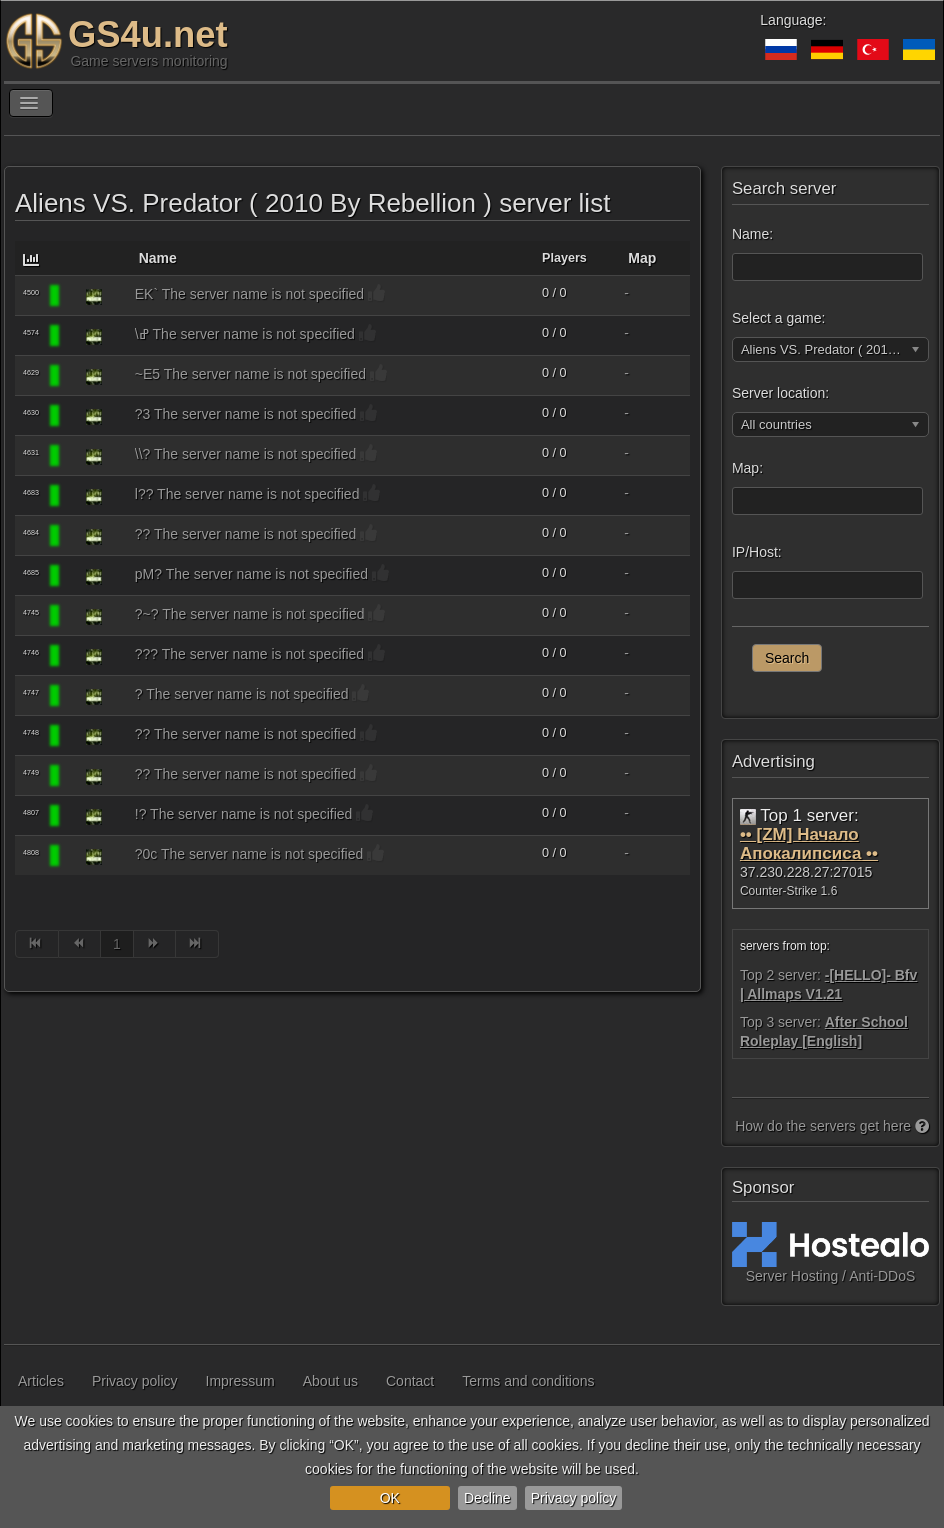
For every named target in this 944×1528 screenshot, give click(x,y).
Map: (747, 468)
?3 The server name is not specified (246, 414)
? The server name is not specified (242, 694)
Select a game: (778, 318)
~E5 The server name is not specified (250, 374)
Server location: (780, 393)
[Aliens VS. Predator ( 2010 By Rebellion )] (94, 296)
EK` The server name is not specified (249, 294)
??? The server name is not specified (249, 654)
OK (390, 1498)
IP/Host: (757, 552)
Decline (487, 1498)
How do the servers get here (832, 1126)
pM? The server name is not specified (251, 574)
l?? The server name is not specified (247, 494)
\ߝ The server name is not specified (245, 334)
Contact (410, 1381)
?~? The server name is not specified (250, 614)
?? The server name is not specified (246, 534)
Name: (752, 234)
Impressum (240, 1381)
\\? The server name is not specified (246, 454)
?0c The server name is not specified (249, 854)
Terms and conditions (528, 1381)
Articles (41, 1381)
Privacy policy (574, 1498)
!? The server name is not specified (244, 814)
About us (330, 1381)
